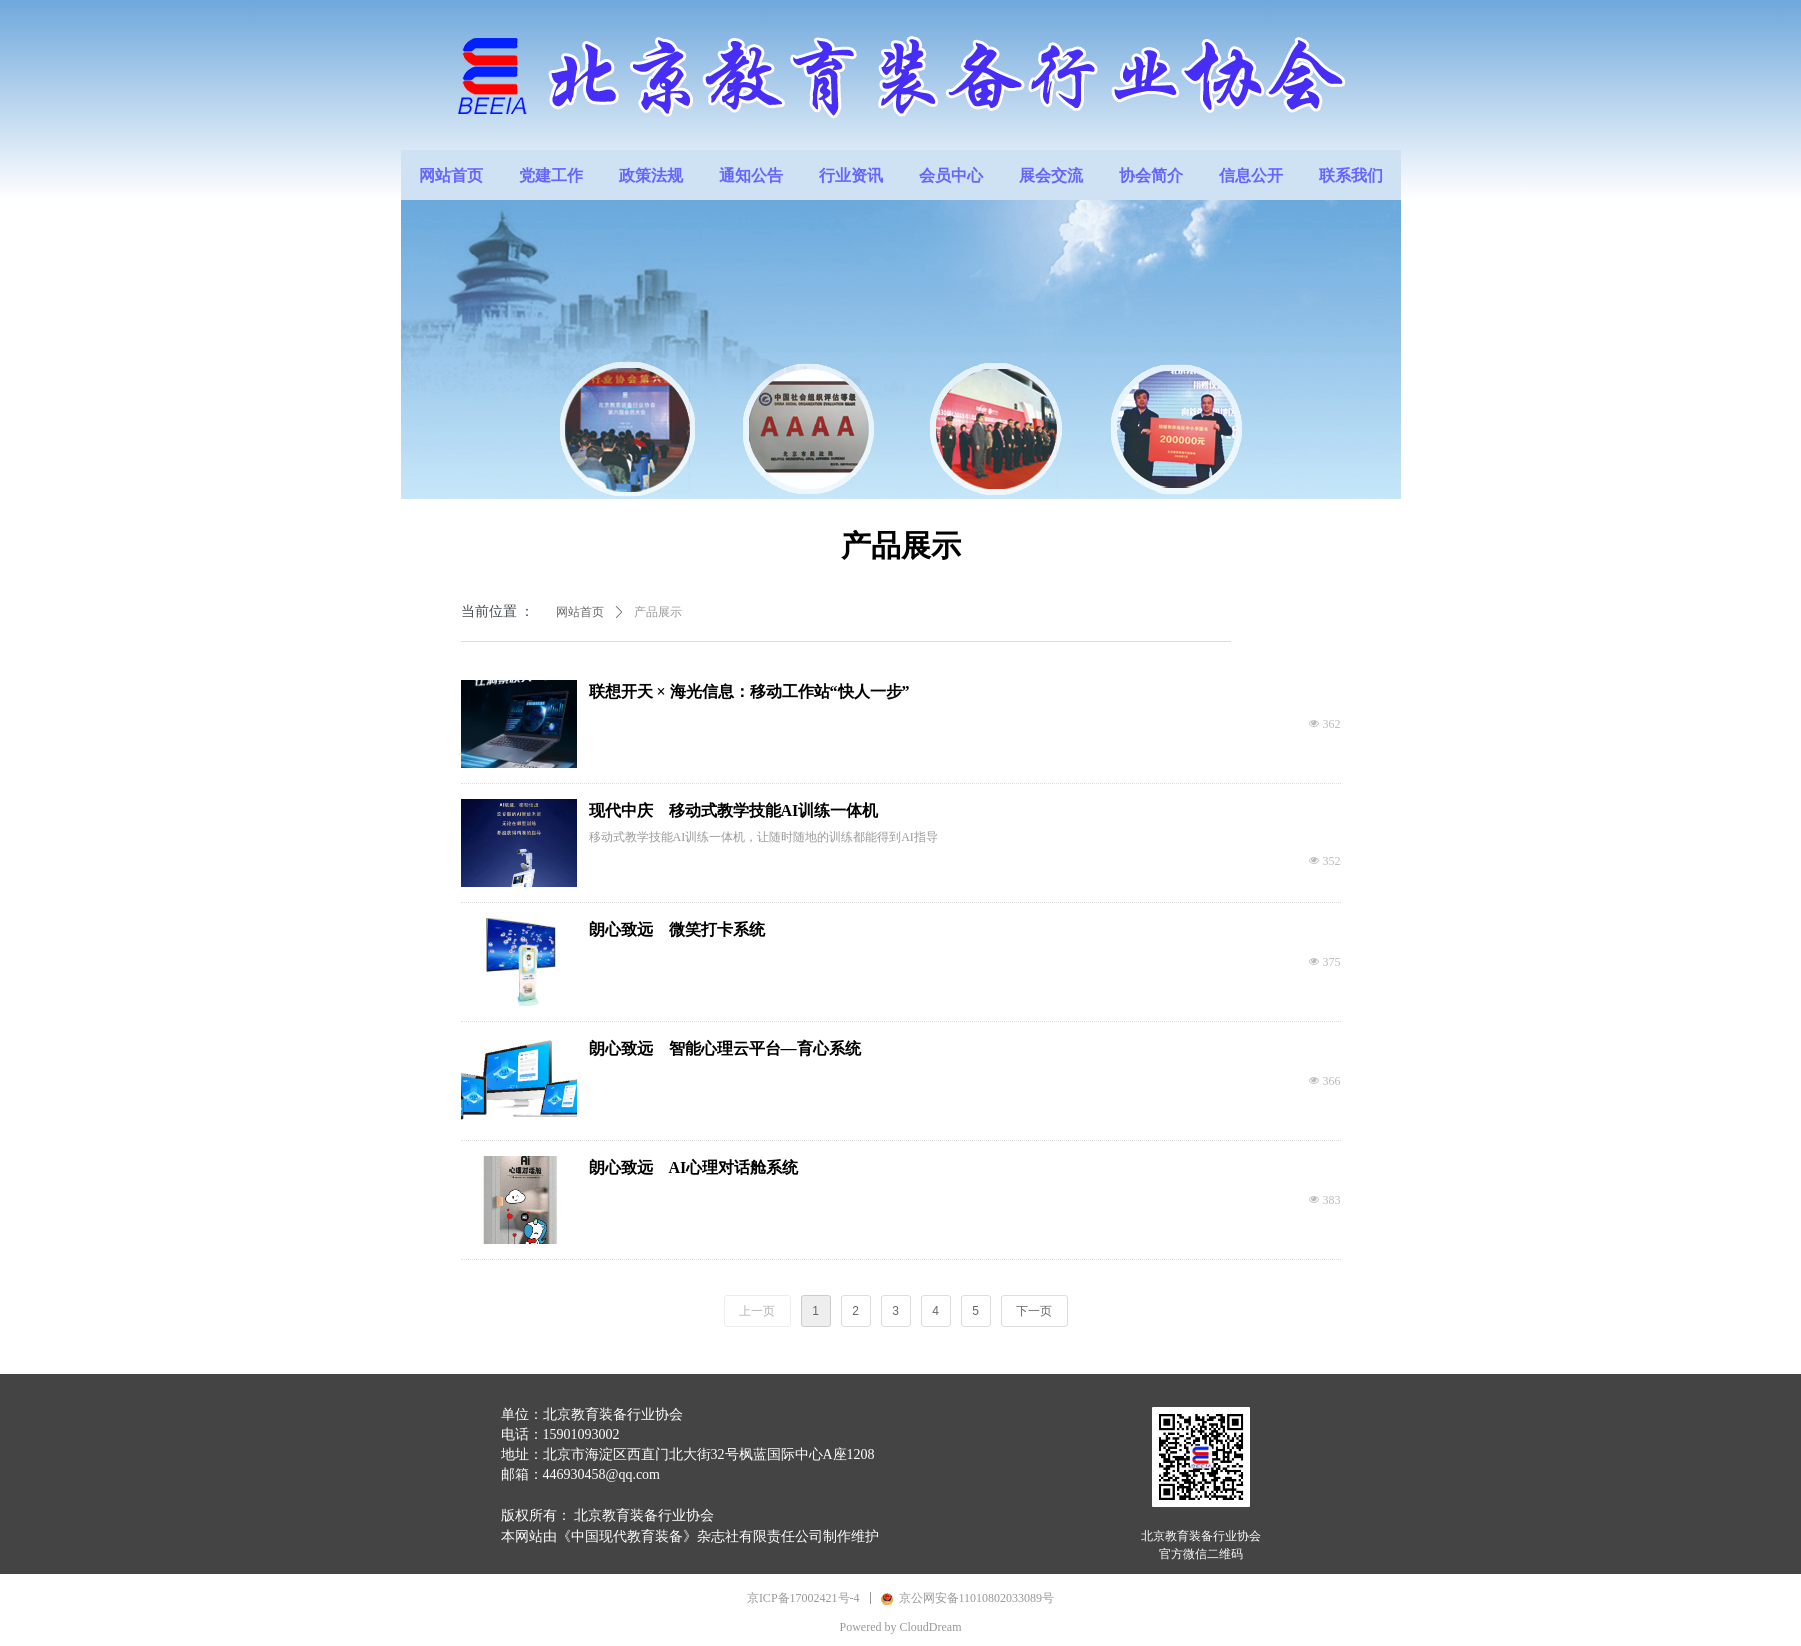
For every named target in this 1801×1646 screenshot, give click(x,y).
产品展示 (658, 612)
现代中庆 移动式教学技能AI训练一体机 (734, 810)
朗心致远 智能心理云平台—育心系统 (725, 1048)
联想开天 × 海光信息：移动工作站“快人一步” (749, 691)
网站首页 (580, 612)
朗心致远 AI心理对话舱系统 (694, 1167)
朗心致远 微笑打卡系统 (677, 929)
